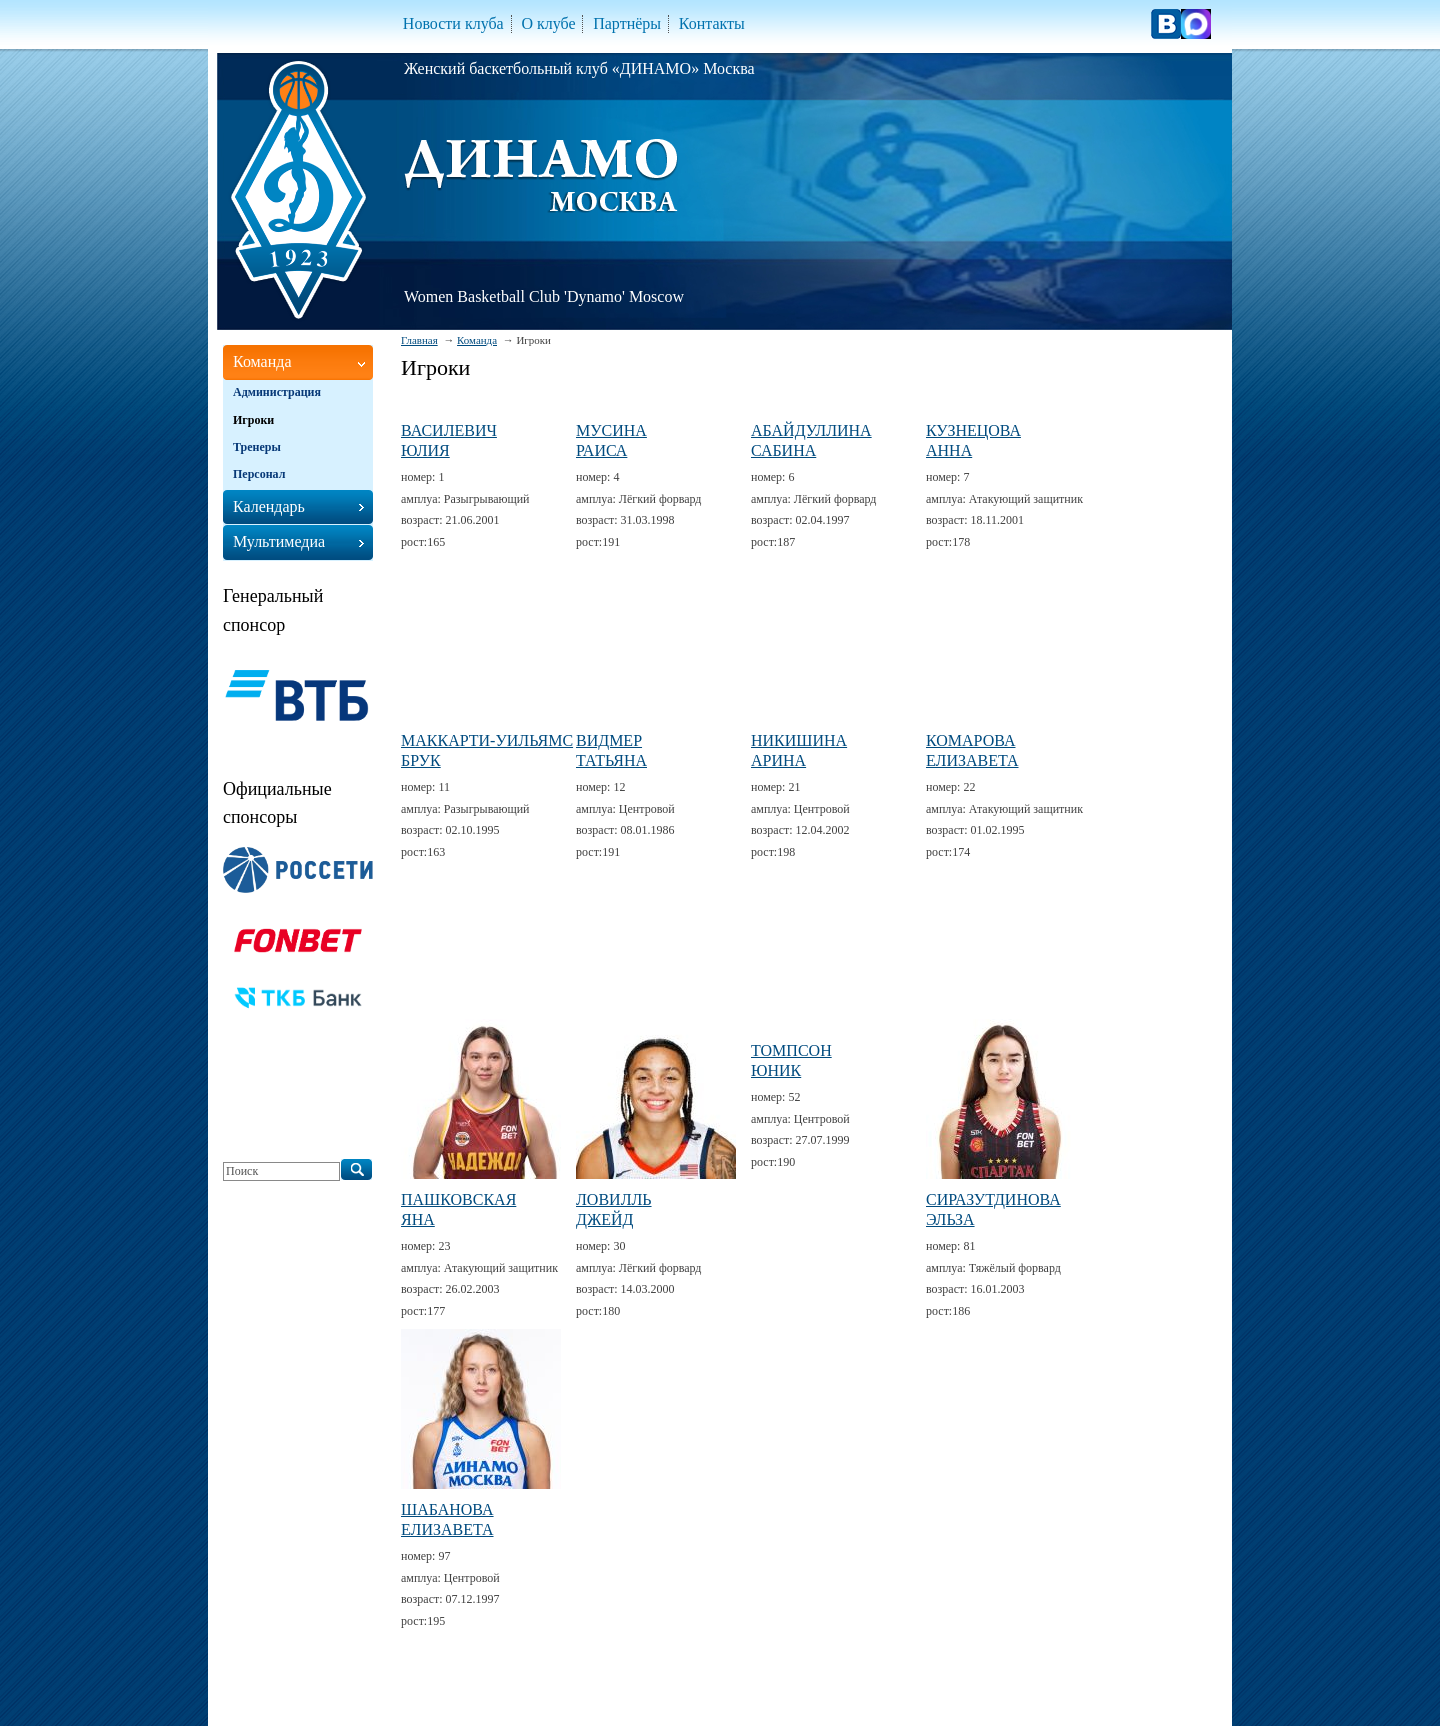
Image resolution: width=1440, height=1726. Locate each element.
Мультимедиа (279, 541)
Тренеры (257, 447)
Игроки (253, 420)
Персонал (259, 474)
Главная (419, 340)
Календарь (269, 506)
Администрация (277, 392)
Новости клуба (453, 23)
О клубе (548, 23)
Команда (477, 340)
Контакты (712, 23)
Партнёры (627, 23)
